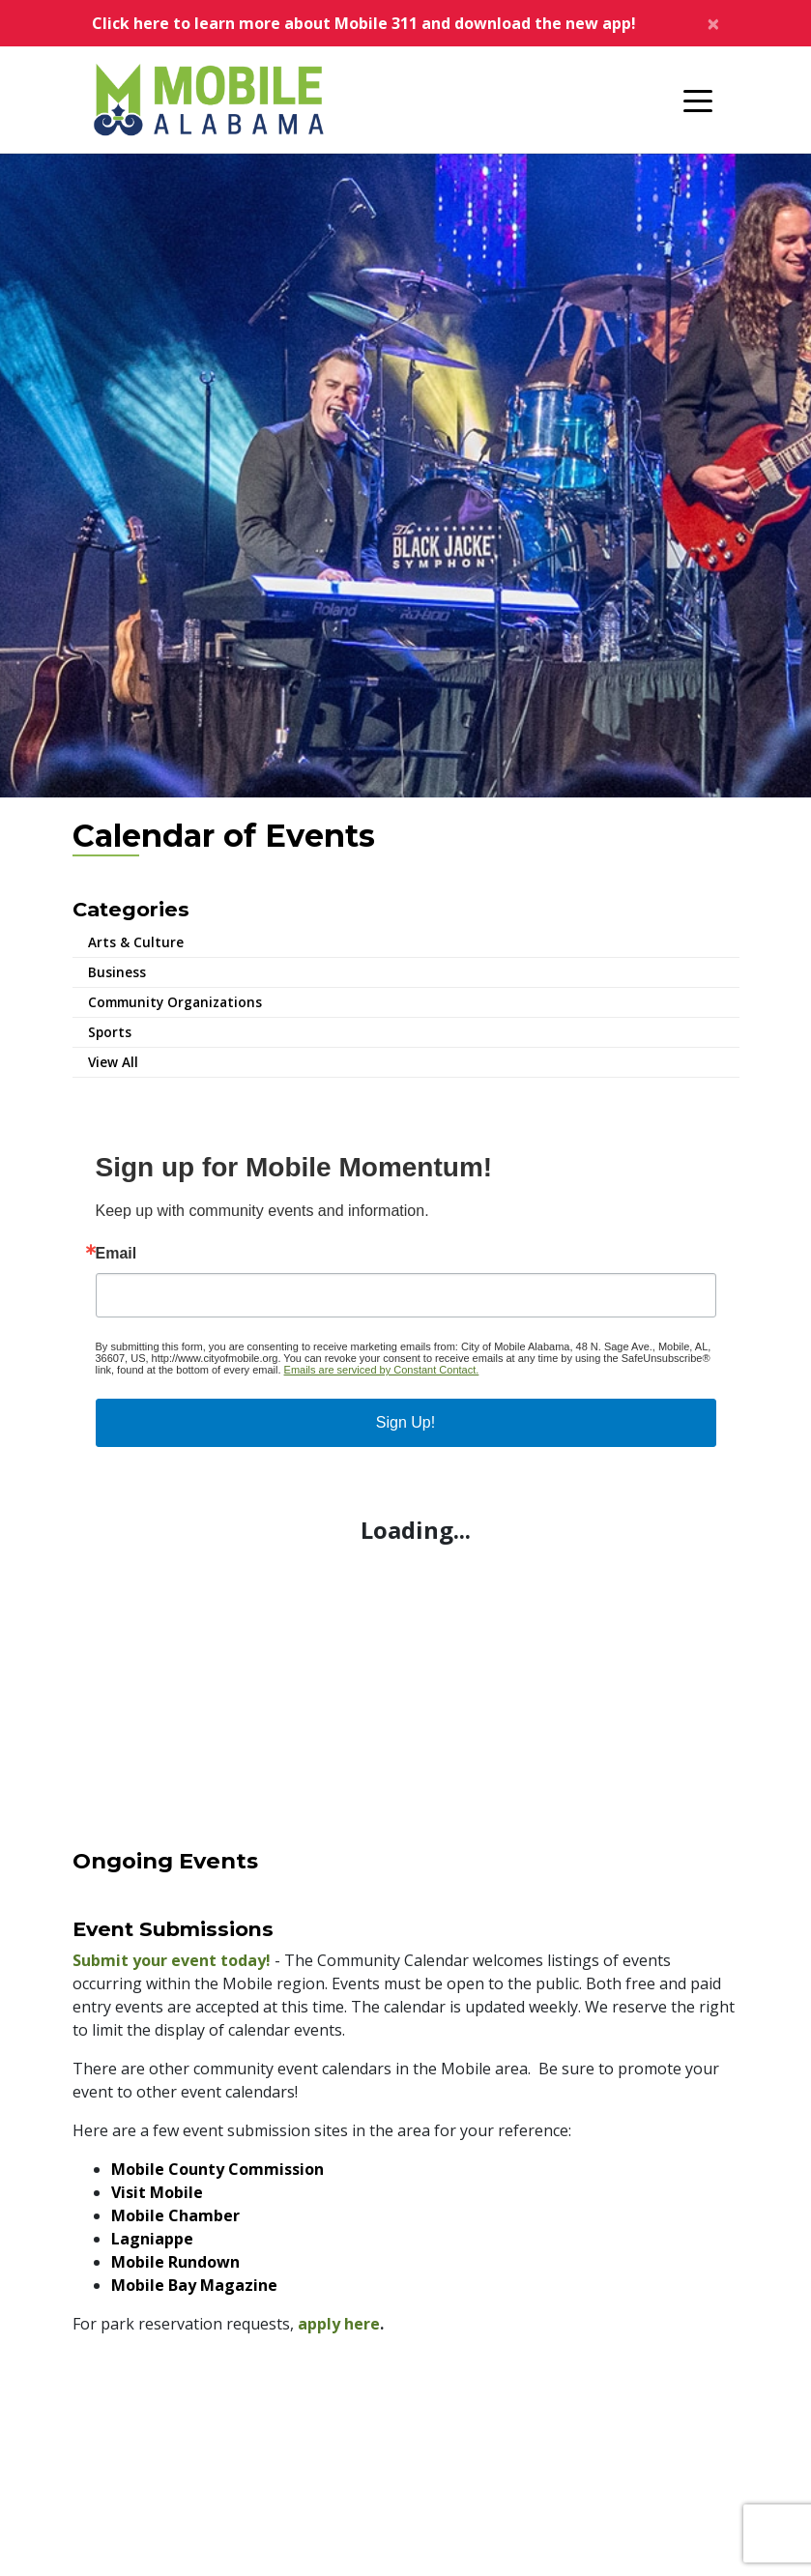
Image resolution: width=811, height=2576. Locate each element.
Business (117, 972)
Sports (109, 1032)
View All (113, 1062)
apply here (339, 2323)
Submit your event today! (171, 1960)
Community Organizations (175, 1002)
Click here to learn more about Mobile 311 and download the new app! (364, 23)
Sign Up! (405, 1422)
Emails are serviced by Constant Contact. (381, 1369)
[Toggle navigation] (698, 99)
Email (116, 1253)
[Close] (713, 23)
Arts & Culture (136, 942)
